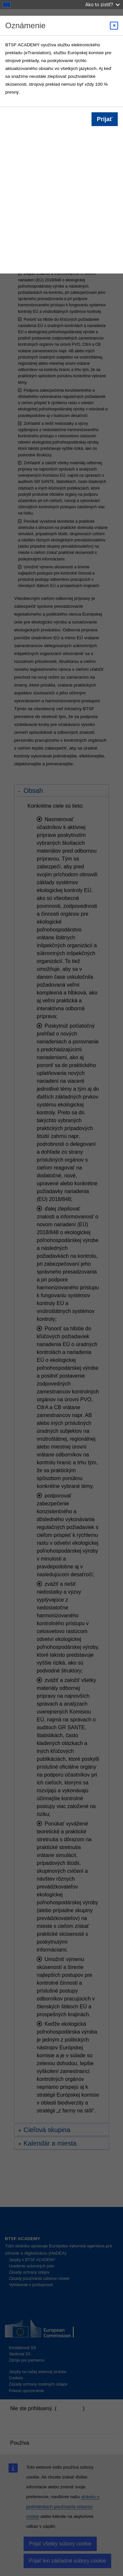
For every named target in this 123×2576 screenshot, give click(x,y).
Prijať (105, 119)
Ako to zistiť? (102, 4)
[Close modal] (114, 25)
